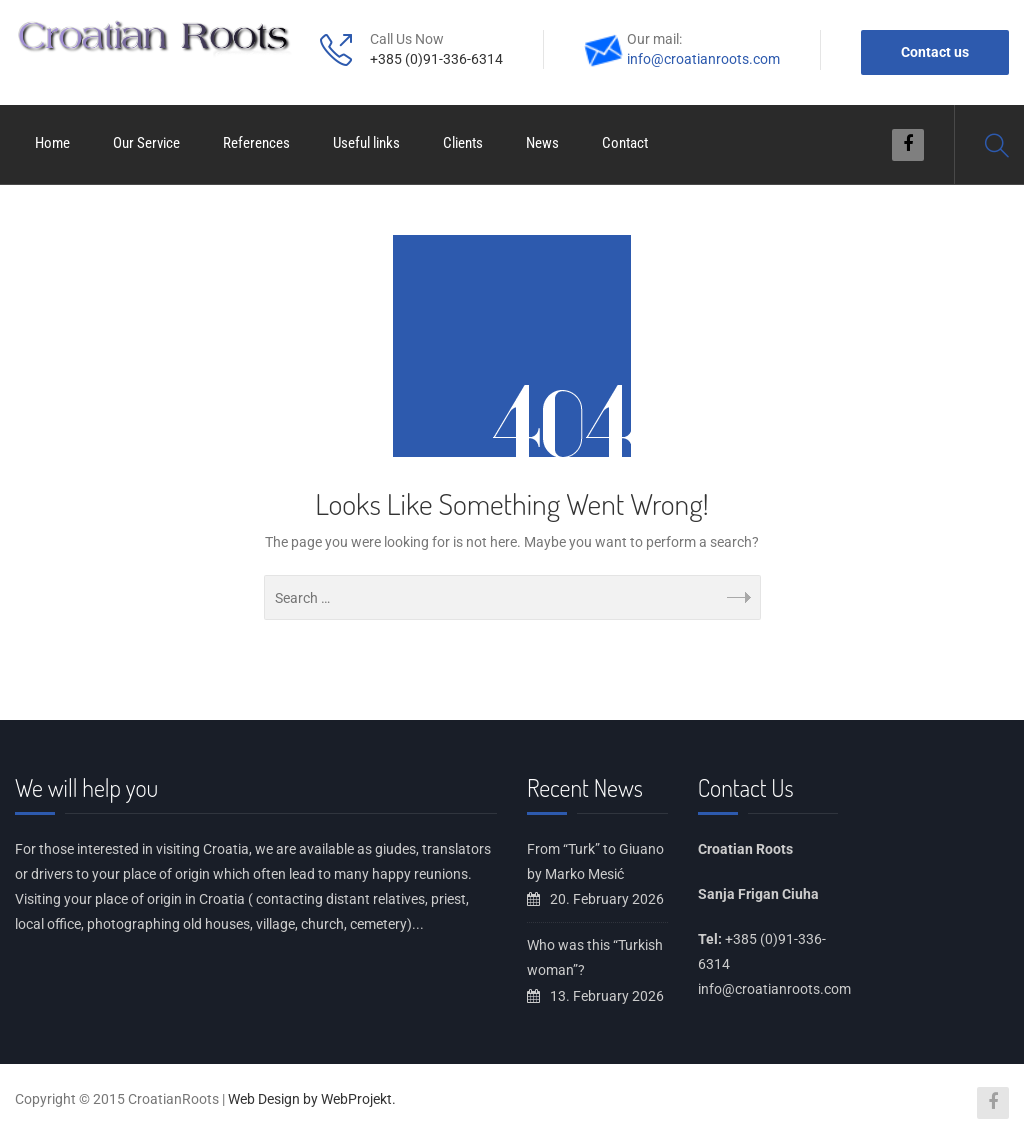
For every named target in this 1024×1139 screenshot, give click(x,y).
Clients (463, 143)
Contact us (935, 52)
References (256, 143)
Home (52, 143)
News (542, 143)
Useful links (366, 143)
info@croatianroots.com (703, 59)
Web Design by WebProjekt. (312, 1099)
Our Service (146, 143)
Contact (625, 143)
